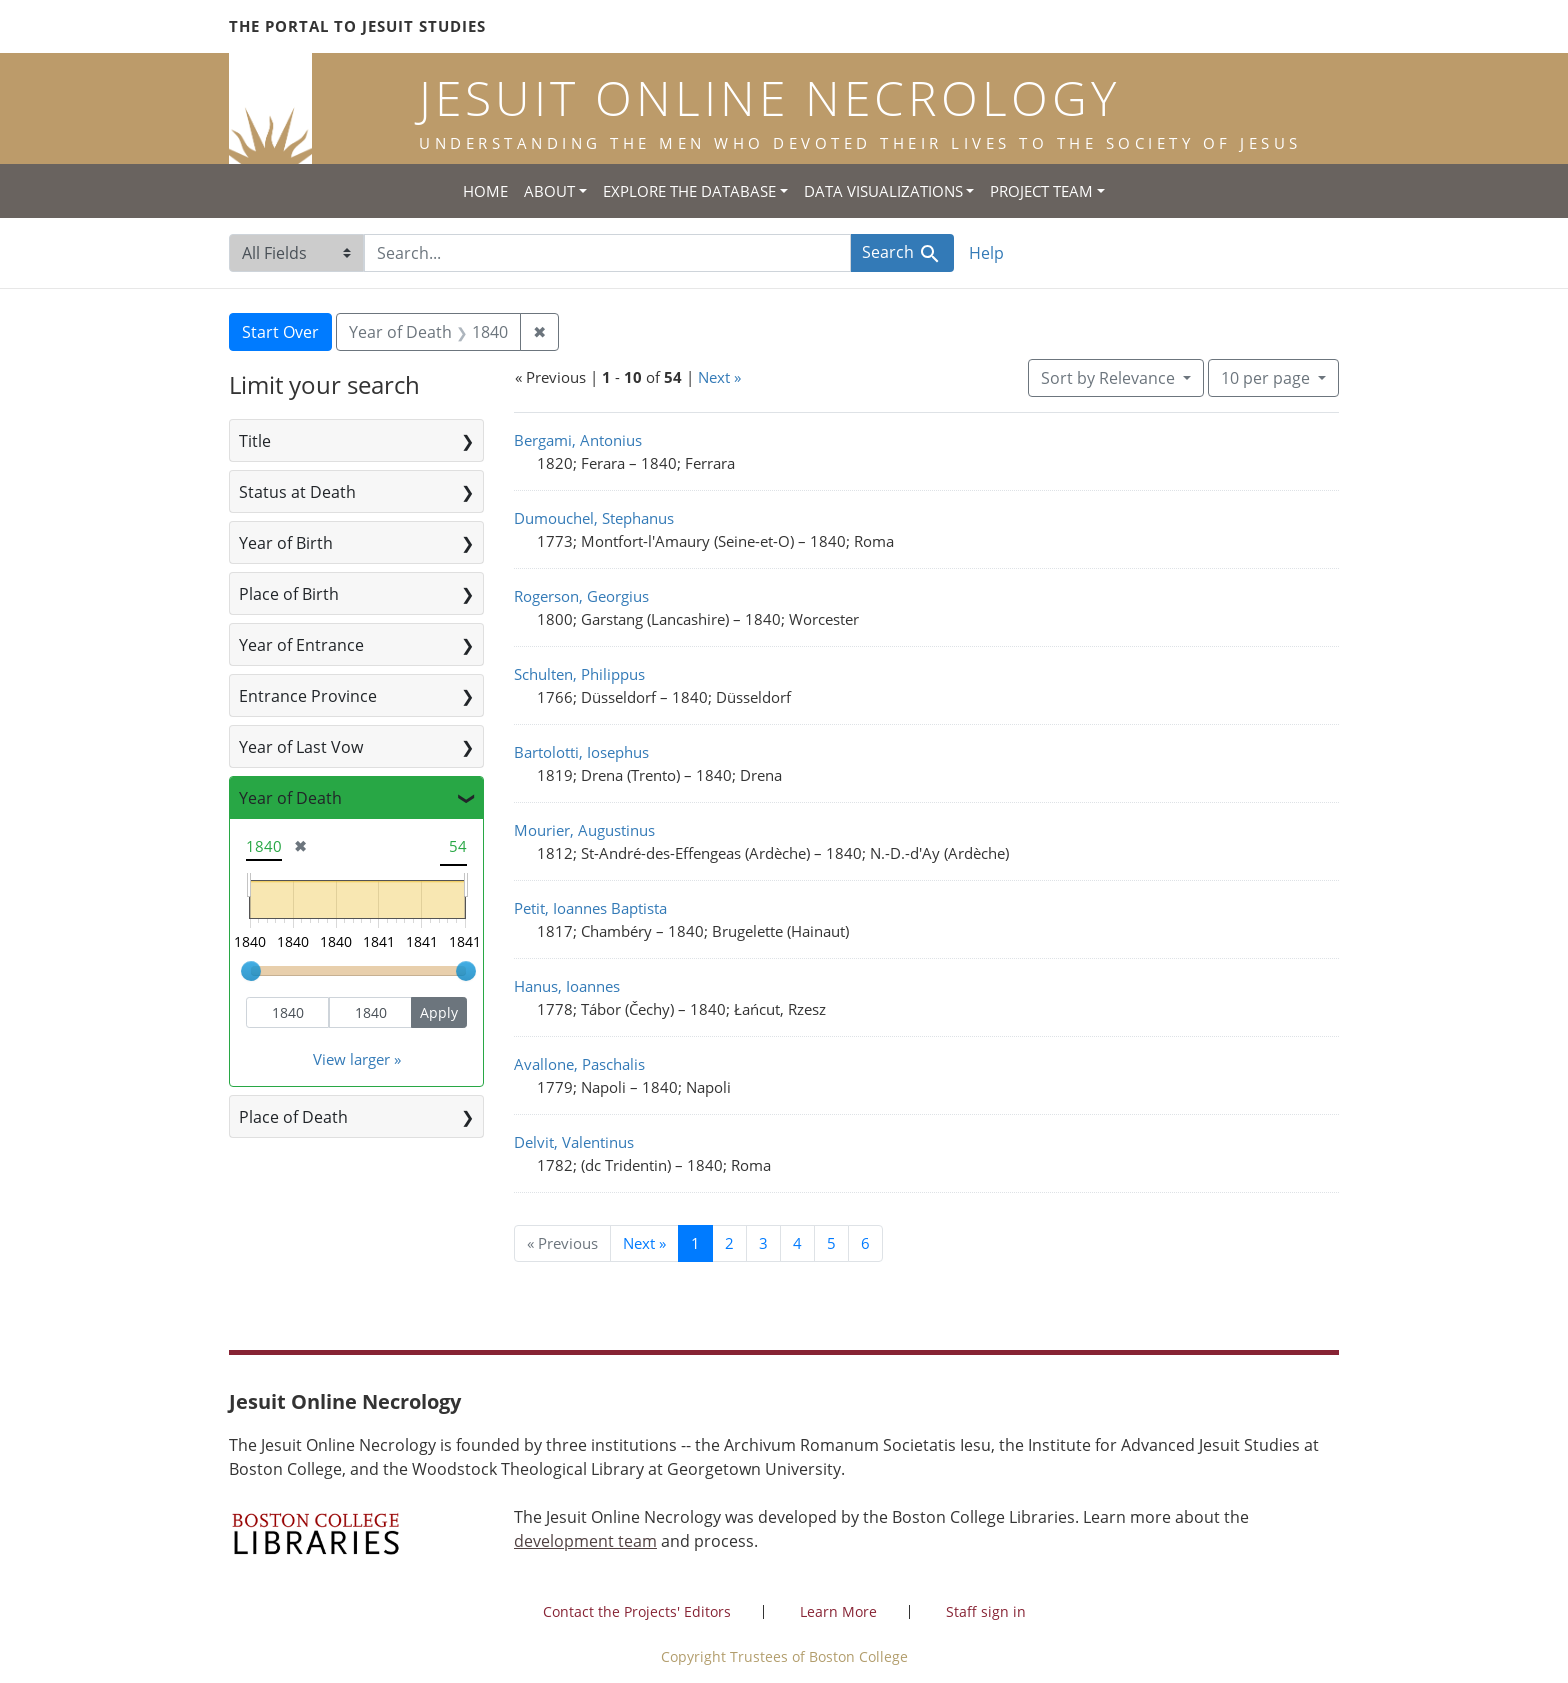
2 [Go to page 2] (729, 1243)
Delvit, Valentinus (574, 1142)
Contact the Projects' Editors (637, 1611)
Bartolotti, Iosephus (581, 752)
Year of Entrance (301, 645)
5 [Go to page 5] (831, 1243)
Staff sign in (986, 1611)
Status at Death (297, 492)
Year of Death (290, 798)
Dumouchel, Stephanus (594, 518)
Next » (719, 377)
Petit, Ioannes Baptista (590, 908)
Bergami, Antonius (578, 440)
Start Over (280, 332)
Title (255, 441)
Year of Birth (286, 543)
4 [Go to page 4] (797, 1243)
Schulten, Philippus (579, 674)
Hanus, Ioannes (567, 986)
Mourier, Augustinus (584, 830)
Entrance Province (308, 696)
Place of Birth (289, 594)
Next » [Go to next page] (644, 1243)
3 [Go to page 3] (763, 1243)
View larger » (357, 1059)
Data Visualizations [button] (883, 191)
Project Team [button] (1041, 191)
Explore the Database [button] (689, 191)
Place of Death (293, 1117)
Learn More (838, 1611)
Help (986, 253)
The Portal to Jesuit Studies (357, 26)
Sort (1110, 378)
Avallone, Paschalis (579, 1064)
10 (1267, 377)
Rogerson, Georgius (581, 596)
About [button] (549, 191)
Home (485, 191)
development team (585, 1541)
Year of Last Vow (301, 747)
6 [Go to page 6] (865, 1243)
